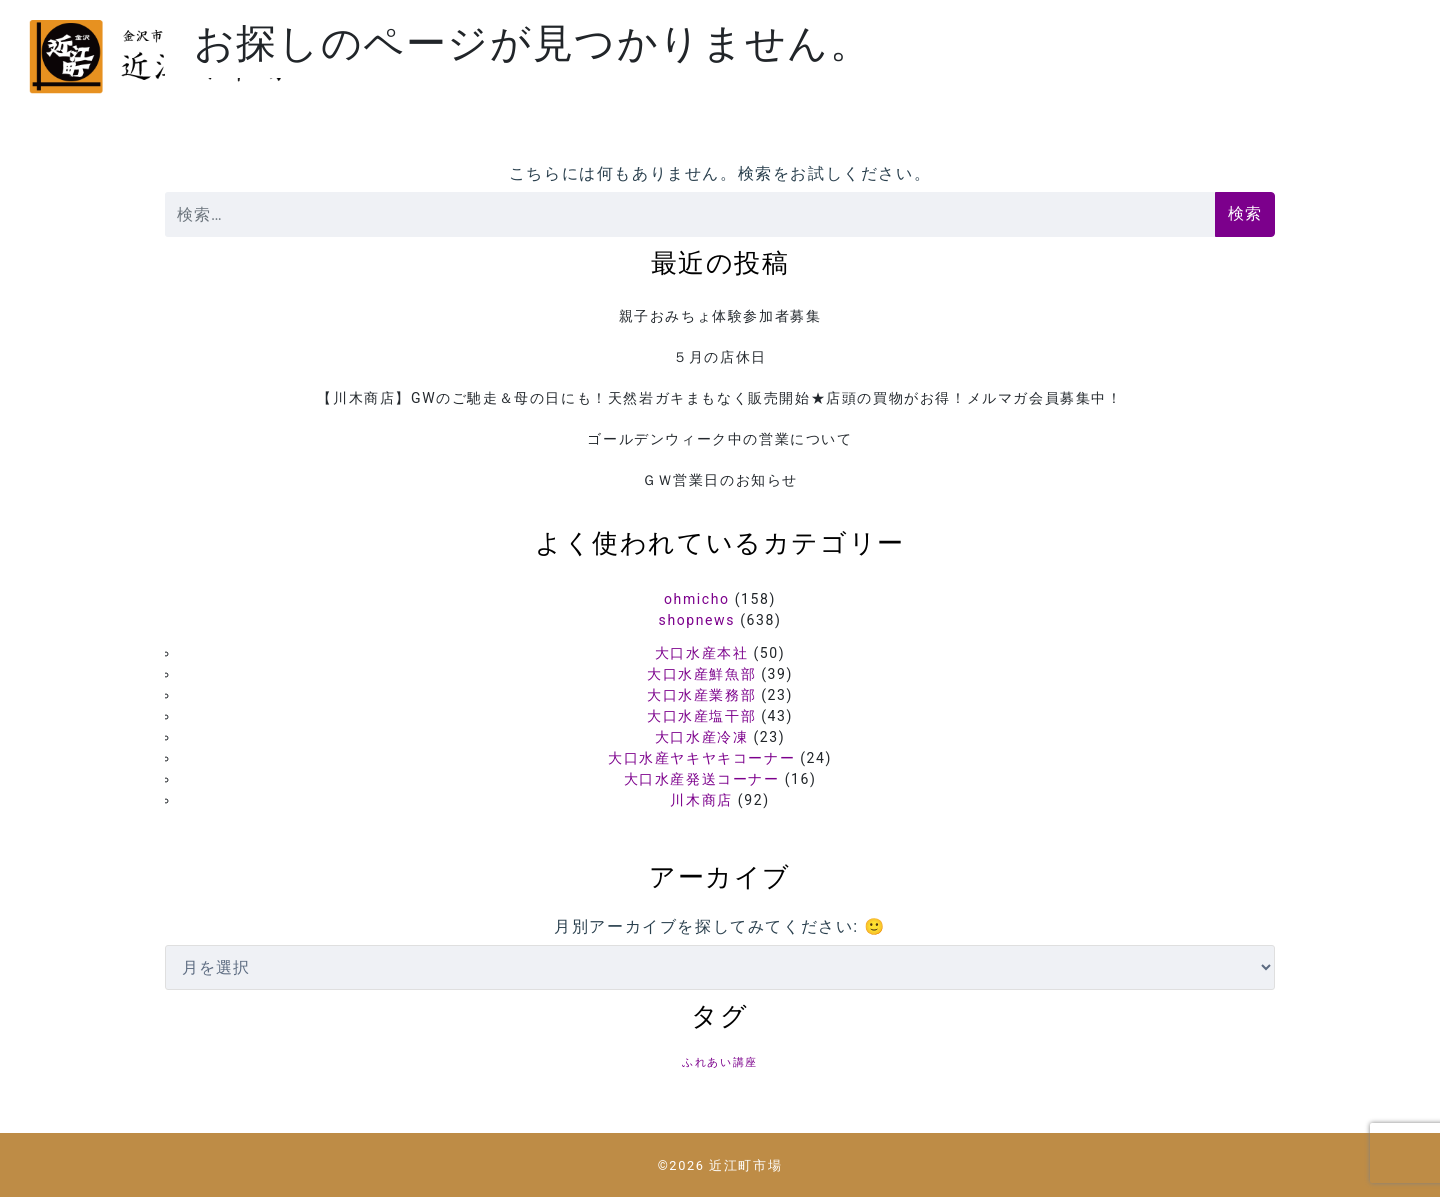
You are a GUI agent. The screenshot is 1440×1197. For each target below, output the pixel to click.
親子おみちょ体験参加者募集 (720, 316)
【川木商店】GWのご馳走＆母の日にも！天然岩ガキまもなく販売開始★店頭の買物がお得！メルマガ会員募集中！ (719, 398)
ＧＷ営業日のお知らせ (720, 480)
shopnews (697, 620)
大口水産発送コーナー (702, 779)
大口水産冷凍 (702, 737)
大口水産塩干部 (701, 716)
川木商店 (701, 800)
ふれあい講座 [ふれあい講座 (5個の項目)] (720, 1062)
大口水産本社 (702, 653)
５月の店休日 (720, 357)
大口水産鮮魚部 (701, 674)
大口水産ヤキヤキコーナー (701, 758)
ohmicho (697, 599)
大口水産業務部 (701, 695)
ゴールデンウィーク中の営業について (719, 439)
